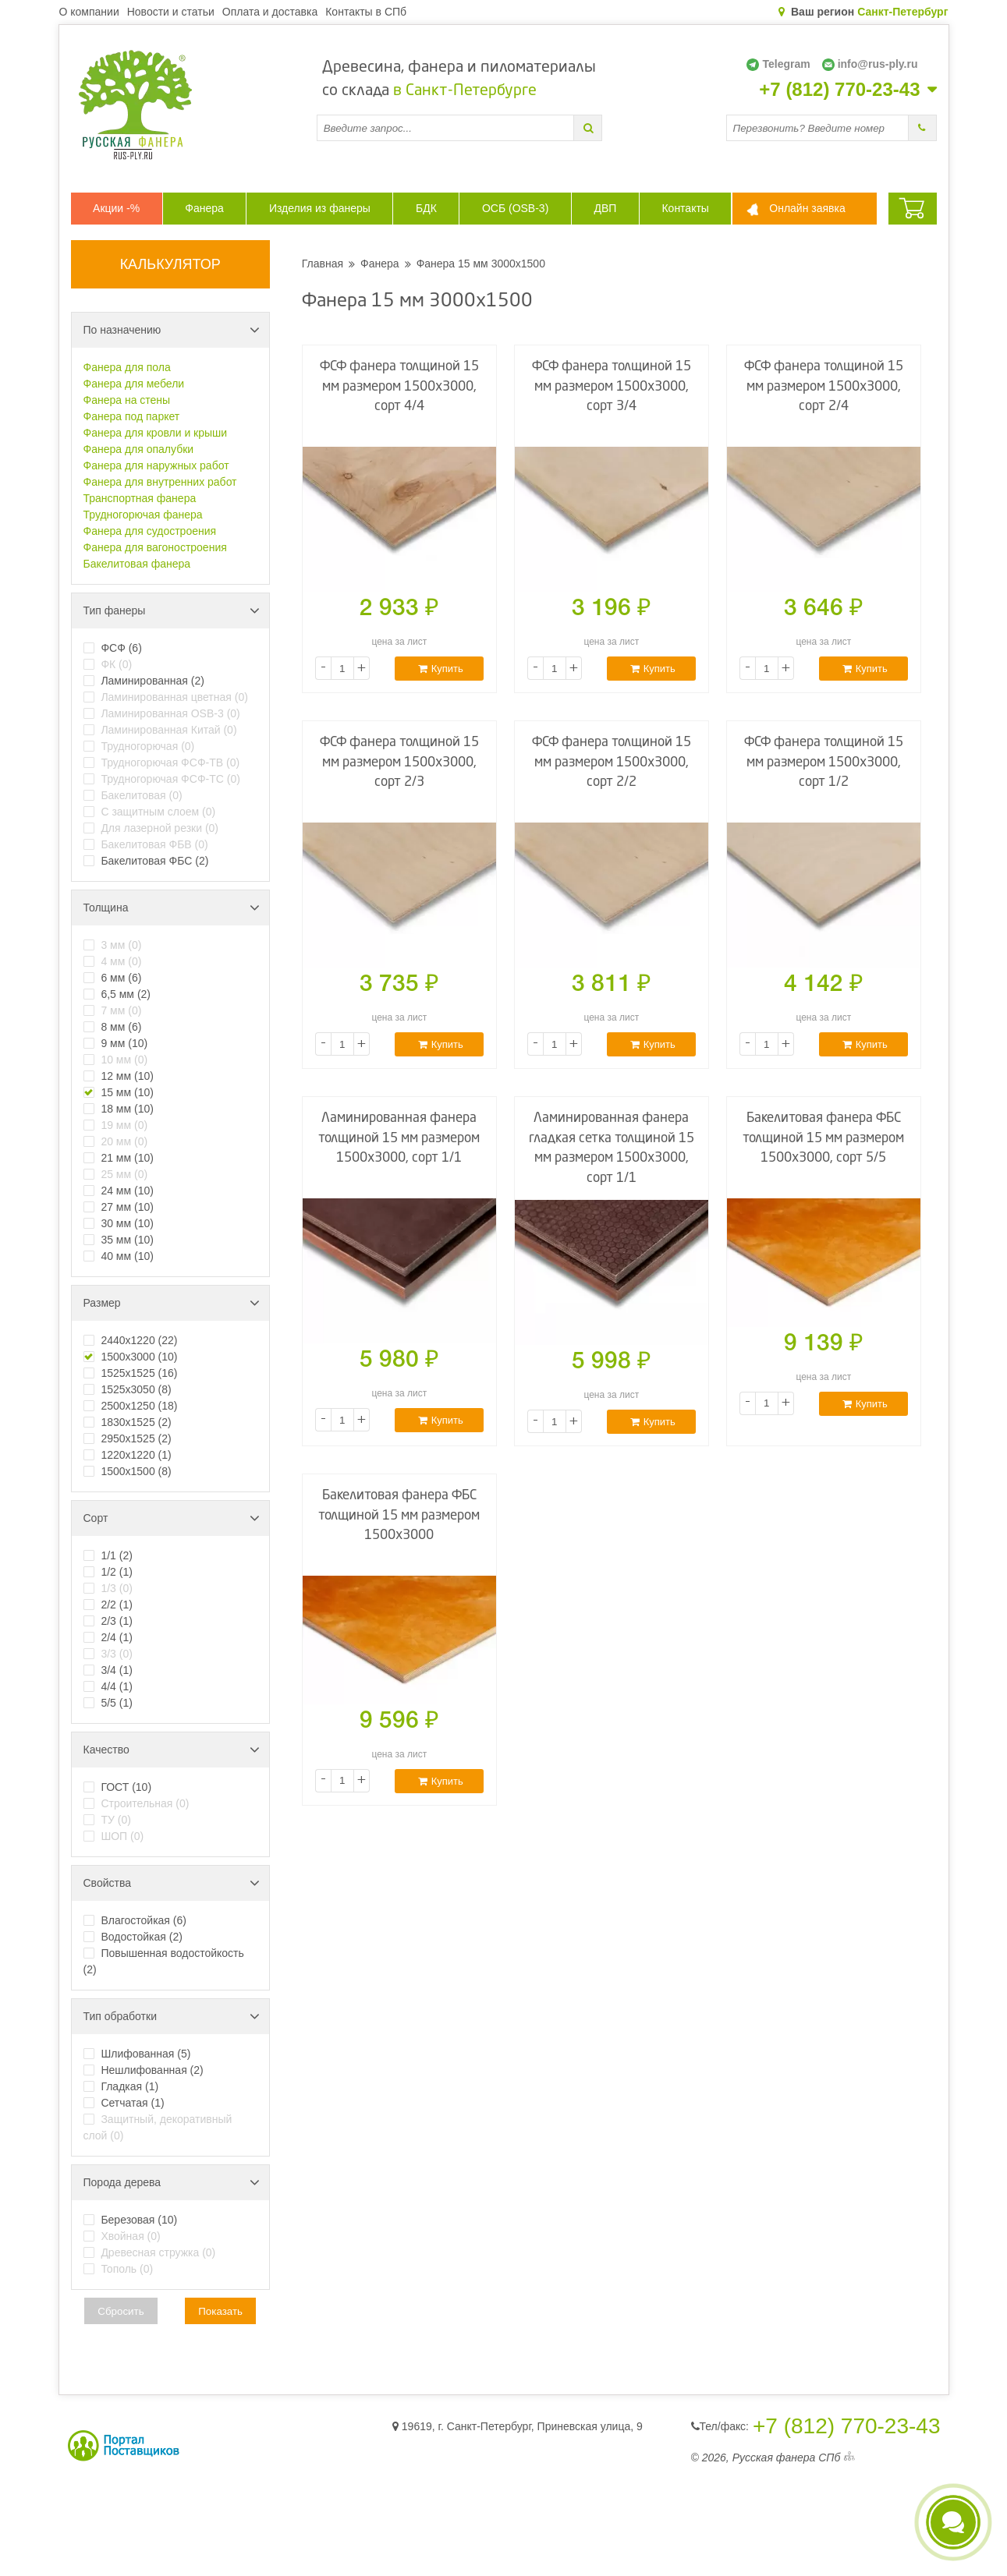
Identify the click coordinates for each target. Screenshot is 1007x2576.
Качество (171, 1749)
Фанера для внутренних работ (160, 482)
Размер (171, 1303)
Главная (322, 263)
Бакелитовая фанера (137, 563)
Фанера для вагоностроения (155, 547)
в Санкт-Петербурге (465, 91)
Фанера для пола (127, 367)
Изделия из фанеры (320, 208)
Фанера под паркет (131, 416)
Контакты (684, 208)
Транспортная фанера (140, 498)
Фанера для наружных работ (156, 465)
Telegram (778, 64)
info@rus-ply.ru (870, 64)
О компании (89, 11)
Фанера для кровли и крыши (155, 432)
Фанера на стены (127, 400)
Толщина (171, 907)
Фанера (204, 208)
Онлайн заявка (807, 208)
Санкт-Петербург (902, 11)
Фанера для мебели (134, 383)
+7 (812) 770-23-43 (839, 89)
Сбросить (121, 2311)
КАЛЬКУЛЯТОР (170, 264)
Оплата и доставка (269, 11)
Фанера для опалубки (138, 449)
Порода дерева (171, 2182)
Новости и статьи (171, 11)
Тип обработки (171, 2016)
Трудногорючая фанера (143, 514)
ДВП (605, 208)
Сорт (171, 1518)
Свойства (171, 1883)
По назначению (171, 330)
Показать (220, 2311)
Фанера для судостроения (150, 531)
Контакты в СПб (365, 11)
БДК (426, 208)
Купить (440, 668)
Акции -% (116, 208)
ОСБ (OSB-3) (515, 208)
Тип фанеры (171, 610)
